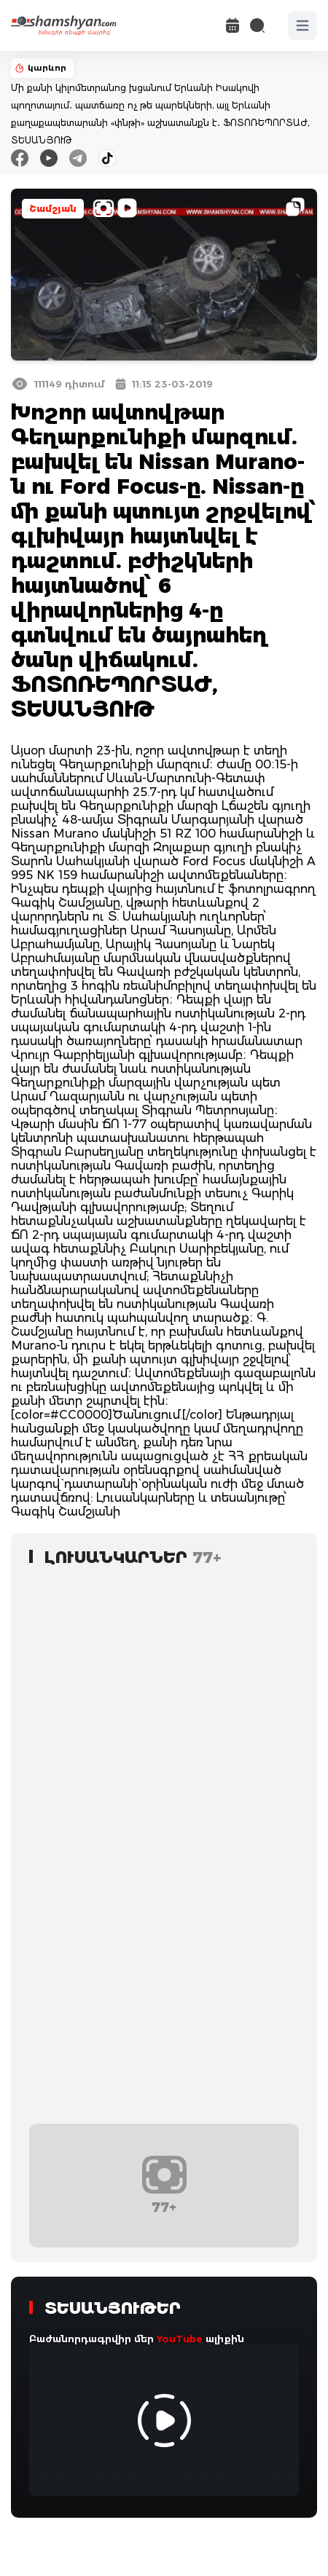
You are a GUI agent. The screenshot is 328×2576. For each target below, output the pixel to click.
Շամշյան (53, 208)
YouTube (180, 2338)
